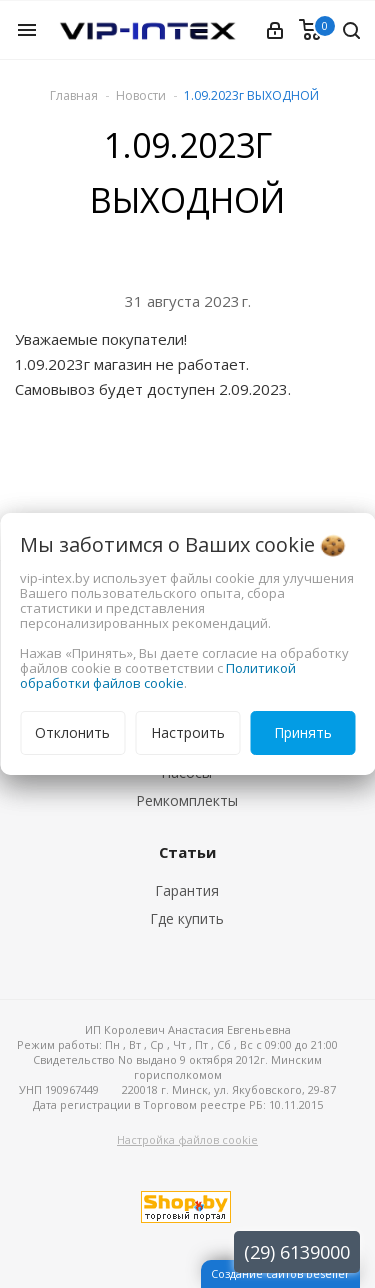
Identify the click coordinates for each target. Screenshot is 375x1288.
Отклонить (72, 732)
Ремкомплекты (187, 800)
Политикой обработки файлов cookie (158, 675)
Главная (74, 95)
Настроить (188, 732)
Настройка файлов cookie (187, 1139)
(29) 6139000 (297, 1252)
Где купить (187, 918)
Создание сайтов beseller (280, 1273)
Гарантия (187, 890)
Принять (303, 732)
